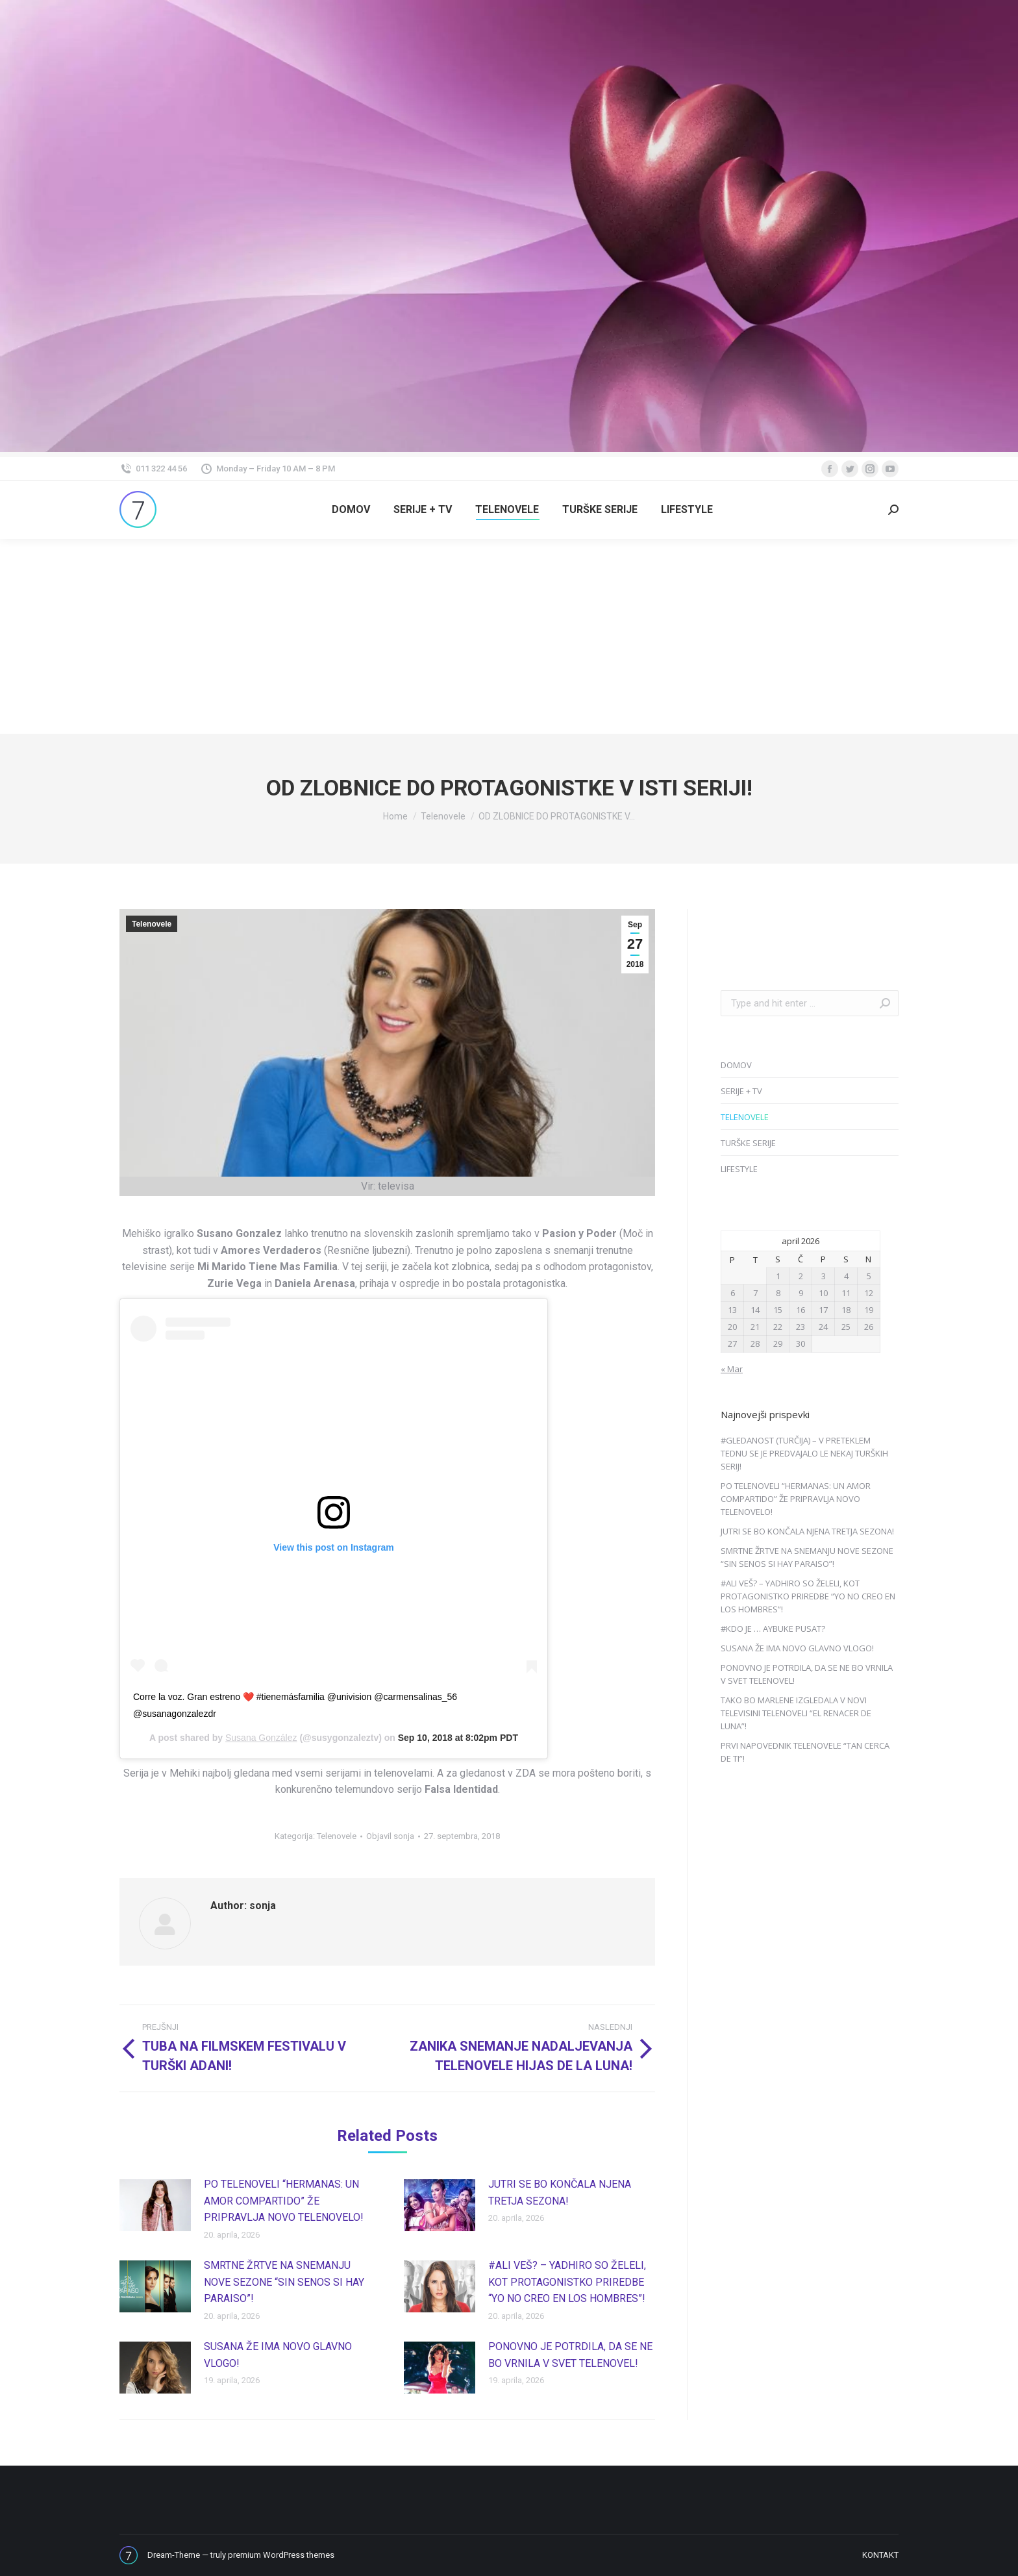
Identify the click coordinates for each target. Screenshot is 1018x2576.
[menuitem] (351, 509)
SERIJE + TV (741, 1091)
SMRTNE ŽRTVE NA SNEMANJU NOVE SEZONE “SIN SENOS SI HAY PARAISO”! (284, 2282)
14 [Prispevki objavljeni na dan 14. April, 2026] (755, 1310)
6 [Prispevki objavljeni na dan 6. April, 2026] (732, 1293)
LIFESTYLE (739, 1169)
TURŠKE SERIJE (748, 1143)
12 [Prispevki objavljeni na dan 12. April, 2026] (868, 1293)
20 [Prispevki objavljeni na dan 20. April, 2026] (732, 1326)
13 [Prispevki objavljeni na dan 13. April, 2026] (732, 1310)
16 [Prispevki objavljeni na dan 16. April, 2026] (800, 1310)
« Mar (732, 1369)
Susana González (261, 1737)
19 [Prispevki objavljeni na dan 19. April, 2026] (868, 1310)
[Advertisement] (509, 636)
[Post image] (155, 2205)
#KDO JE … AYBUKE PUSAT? (773, 1628)
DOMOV (736, 1065)
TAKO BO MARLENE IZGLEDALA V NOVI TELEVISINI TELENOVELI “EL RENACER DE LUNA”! (796, 1713)
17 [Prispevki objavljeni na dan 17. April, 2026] (823, 1310)
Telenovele (151, 924)
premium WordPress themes (281, 2555)
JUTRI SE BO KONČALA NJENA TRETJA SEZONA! (559, 2192)
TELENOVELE (745, 1117)
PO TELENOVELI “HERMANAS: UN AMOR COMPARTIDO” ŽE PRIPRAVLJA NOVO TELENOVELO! (284, 2200)
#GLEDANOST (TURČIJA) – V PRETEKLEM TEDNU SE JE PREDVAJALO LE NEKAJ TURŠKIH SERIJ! (804, 1453)
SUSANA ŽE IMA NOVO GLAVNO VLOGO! (278, 2355)
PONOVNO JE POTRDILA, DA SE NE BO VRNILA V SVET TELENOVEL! (570, 2355)
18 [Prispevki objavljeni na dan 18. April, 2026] (845, 1310)
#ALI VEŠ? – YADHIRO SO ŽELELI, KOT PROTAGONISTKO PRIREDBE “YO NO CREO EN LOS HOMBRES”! (567, 2282)
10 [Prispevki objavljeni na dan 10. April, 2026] (823, 1293)
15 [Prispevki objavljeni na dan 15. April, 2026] (777, 1310)
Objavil (390, 1836)
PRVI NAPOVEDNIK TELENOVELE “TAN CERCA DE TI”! (805, 1752)
